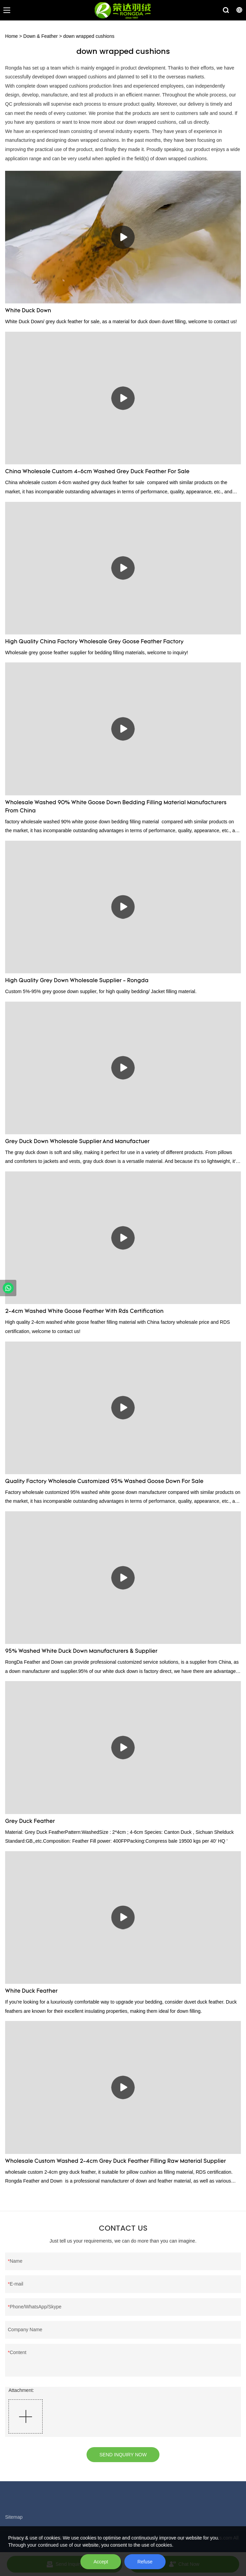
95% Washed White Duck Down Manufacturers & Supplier (81, 1651)
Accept (100, 2561)
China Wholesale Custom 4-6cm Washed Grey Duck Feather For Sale (97, 472)
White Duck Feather (31, 1991)
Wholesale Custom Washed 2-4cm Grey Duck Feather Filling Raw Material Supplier (115, 2161)
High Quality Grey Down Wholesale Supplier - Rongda (77, 981)
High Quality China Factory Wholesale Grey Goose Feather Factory (94, 642)
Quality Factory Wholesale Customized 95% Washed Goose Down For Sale (104, 1481)
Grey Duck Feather (30, 1821)
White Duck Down (28, 311)
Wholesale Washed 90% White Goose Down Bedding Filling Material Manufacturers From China (116, 807)
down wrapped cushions (88, 36)
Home (11, 36)
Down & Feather (40, 36)
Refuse (144, 2561)
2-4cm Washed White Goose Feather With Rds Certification (84, 1311)
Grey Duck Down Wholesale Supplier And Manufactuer (77, 1141)
